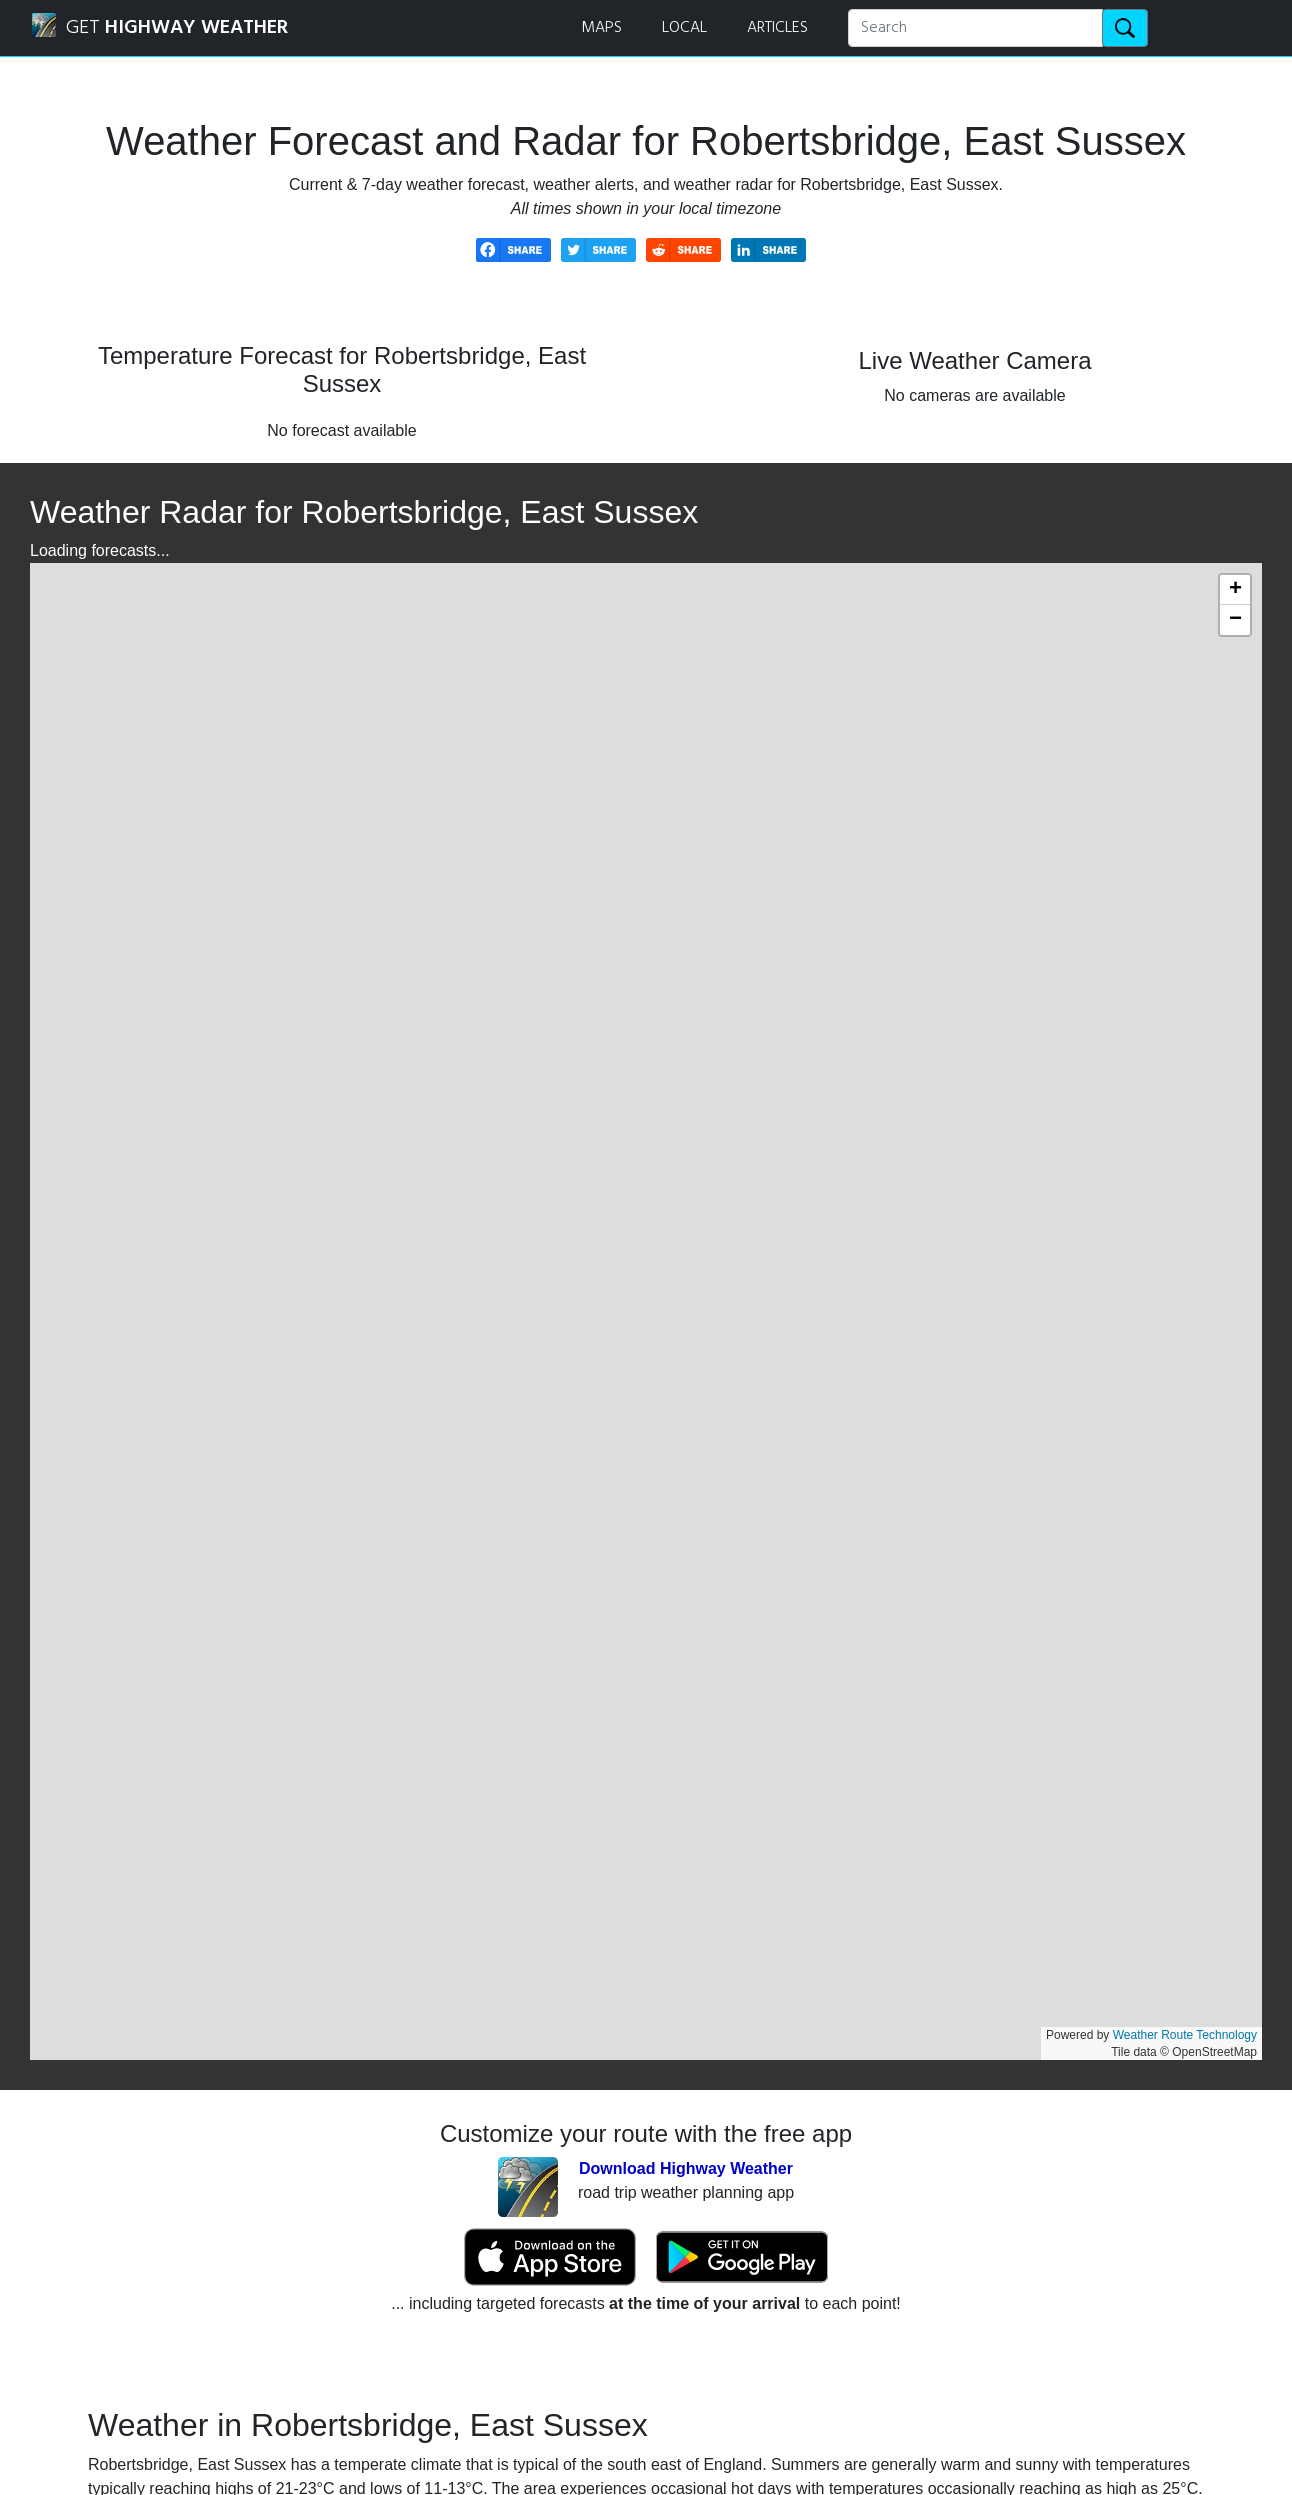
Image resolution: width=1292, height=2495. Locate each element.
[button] (1235, 590)
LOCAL (684, 28)
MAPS (601, 28)
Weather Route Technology (1185, 2035)
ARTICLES (777, 28)
